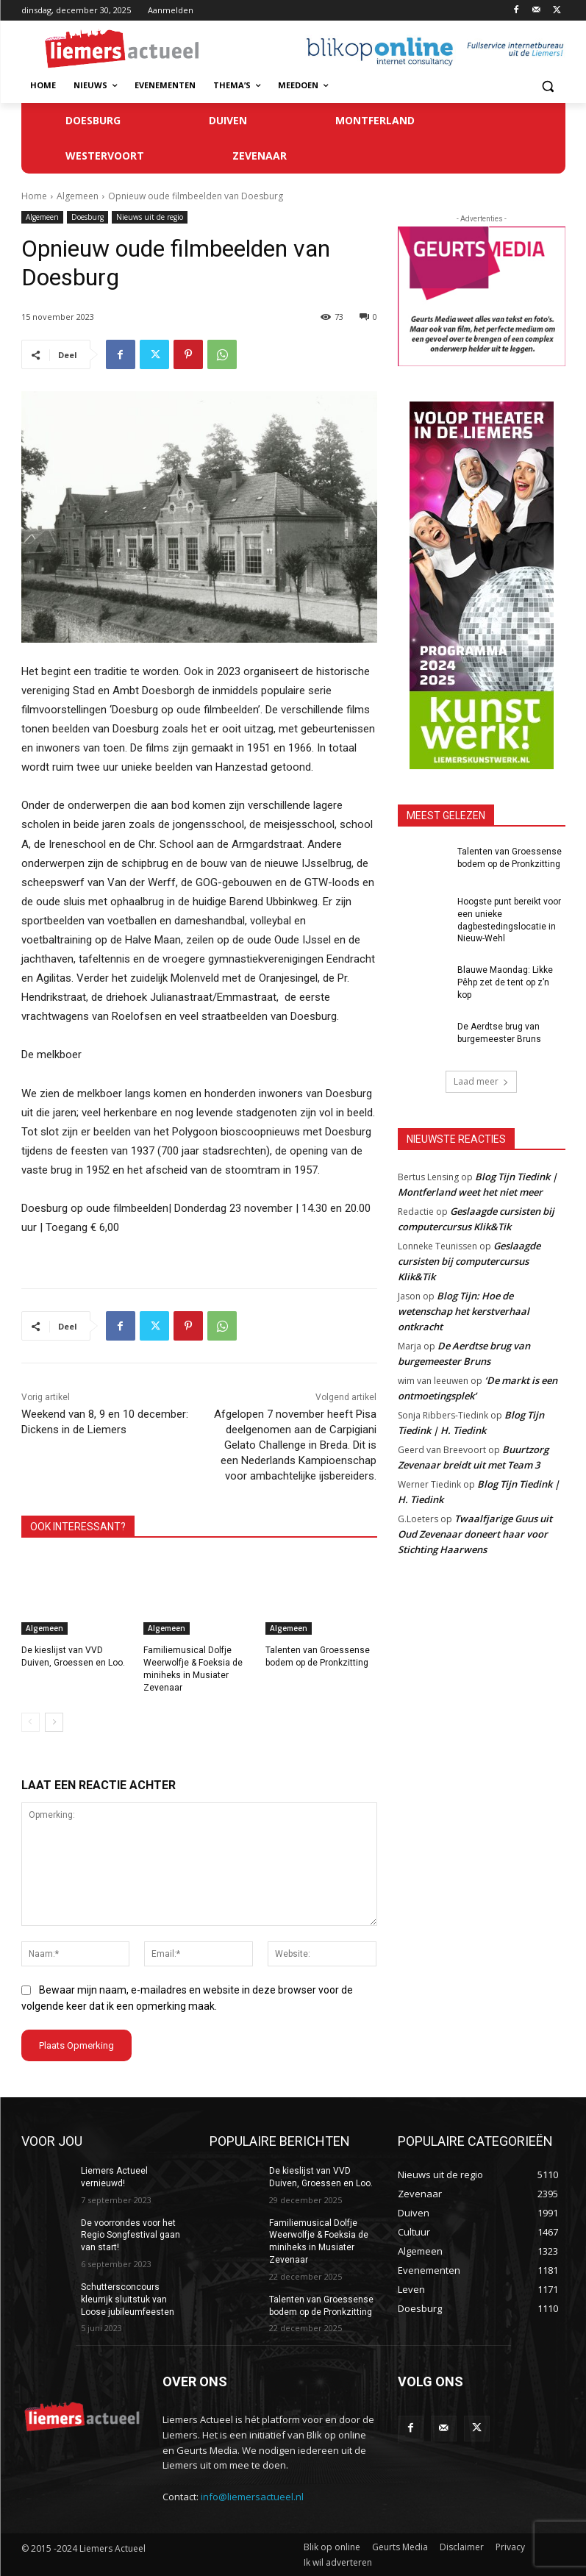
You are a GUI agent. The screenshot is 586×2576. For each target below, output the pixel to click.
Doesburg (87, 217)
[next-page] (54, 1722)
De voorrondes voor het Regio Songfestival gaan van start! (130, 2234)
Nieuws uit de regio (149, 217)
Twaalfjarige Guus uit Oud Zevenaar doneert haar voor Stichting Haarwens (475, 1533)
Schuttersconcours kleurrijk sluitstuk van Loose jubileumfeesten (127, 2299)
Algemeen (78, 196)
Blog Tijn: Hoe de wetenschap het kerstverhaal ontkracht (463, 1310)
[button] (548, 85)
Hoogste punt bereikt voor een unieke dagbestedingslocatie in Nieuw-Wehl (509, 919)
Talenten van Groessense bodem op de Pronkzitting (321, 2305)
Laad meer (481, 1080)
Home (34, 196)
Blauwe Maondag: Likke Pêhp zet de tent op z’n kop (505, 982)
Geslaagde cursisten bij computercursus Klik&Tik (469, 1260)
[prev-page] (30, 1722)
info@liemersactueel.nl (252, 2495)
